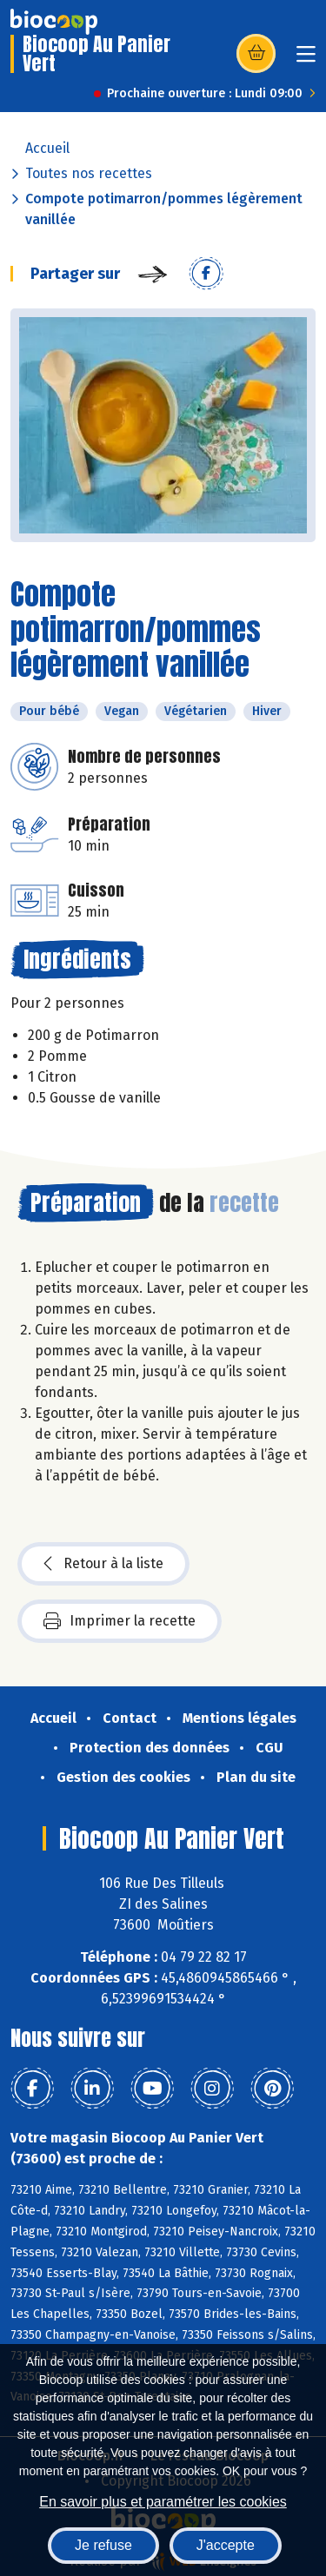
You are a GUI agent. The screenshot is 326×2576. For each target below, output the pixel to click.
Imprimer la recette (119, 1621)
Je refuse (103, 2545)
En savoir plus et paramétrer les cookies (163, 2501)
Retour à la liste (103, 1564)
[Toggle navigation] (306, 59)
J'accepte (225, 2545)
